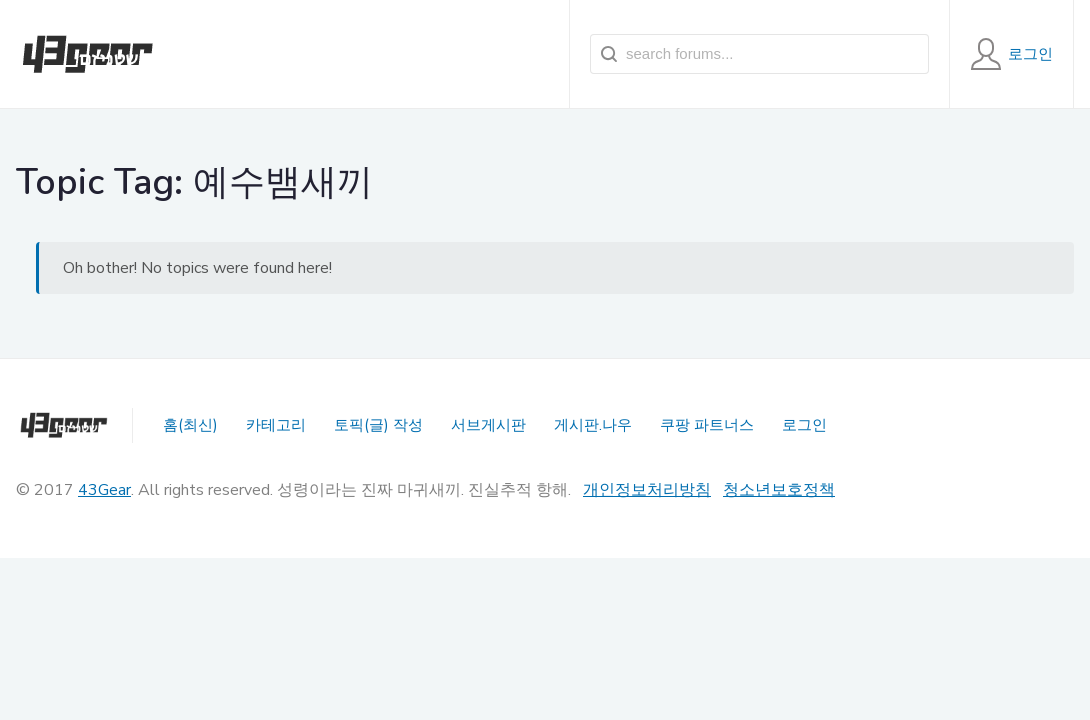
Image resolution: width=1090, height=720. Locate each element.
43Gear (104, 490)
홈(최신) (190, 425)
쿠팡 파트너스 (707, 425)
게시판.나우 (593, 425)
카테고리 (276, 425)
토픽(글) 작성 (378, 425)
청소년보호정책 (779, 490)
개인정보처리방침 (647, 490)
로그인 (804, 425)
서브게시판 (488, 425)
